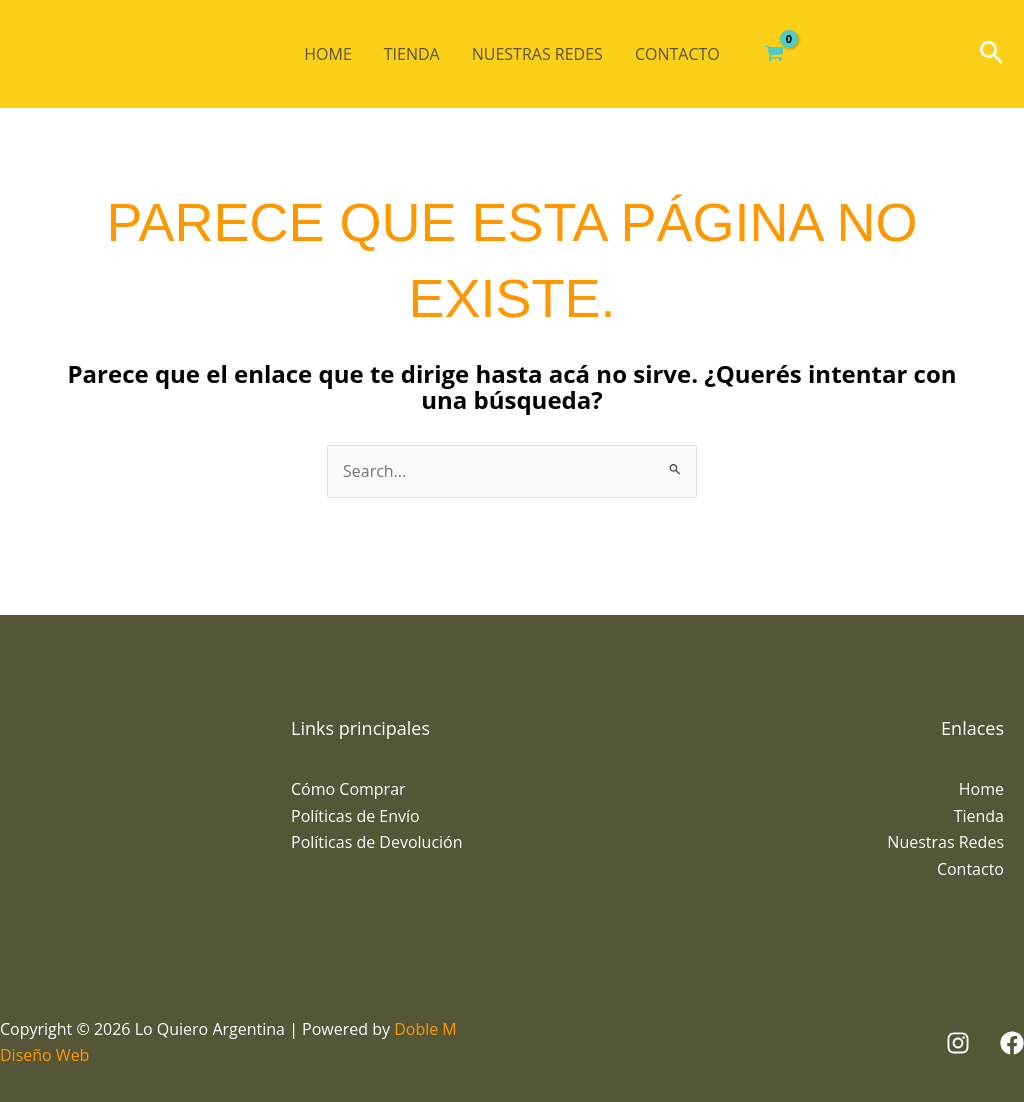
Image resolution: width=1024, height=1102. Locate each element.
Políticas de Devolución (377, 842)
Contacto (677, 54)
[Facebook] (1012, 1043)
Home (328, 54)
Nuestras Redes (537, 54)
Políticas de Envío (355, 816)
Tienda (412, 54)
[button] (991, 54)
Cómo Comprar (348, 789)
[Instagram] (958, 1043)
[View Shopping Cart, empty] (774, 54)
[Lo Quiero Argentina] (95, 54)
